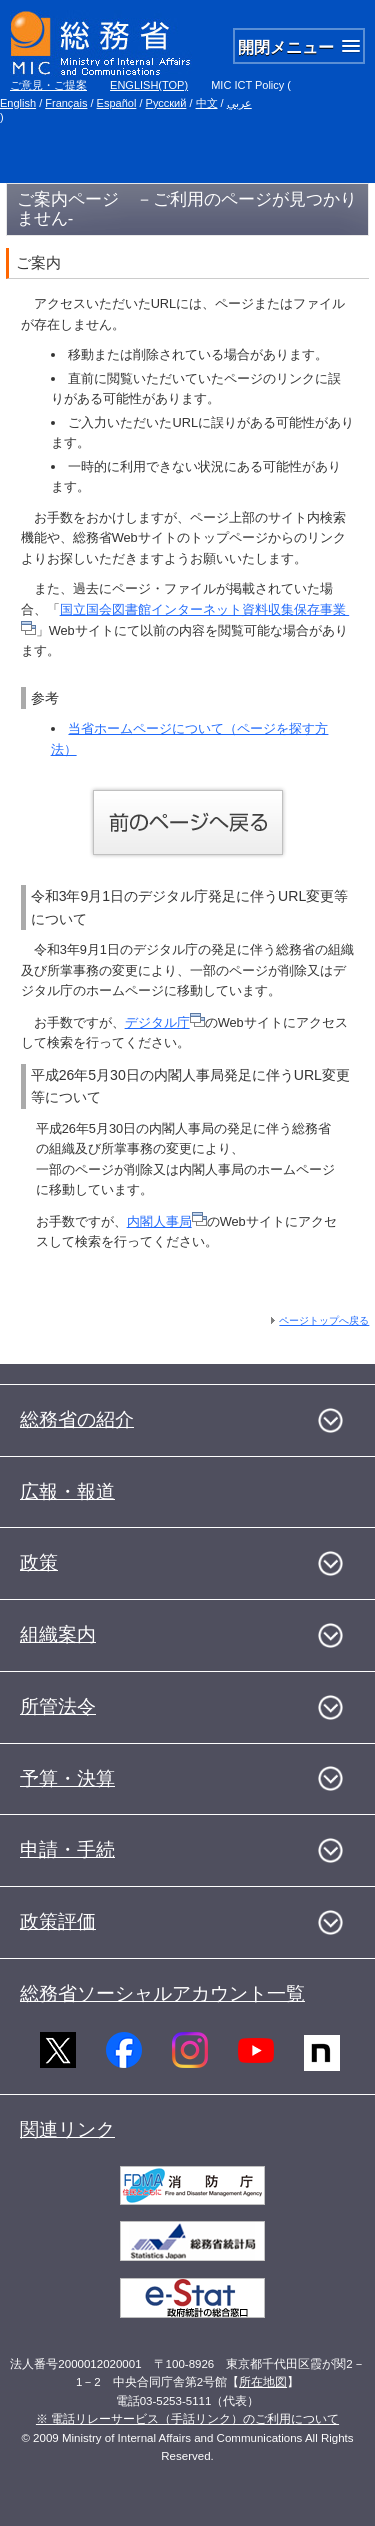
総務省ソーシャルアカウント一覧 (162, 1993)
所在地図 (263, 2382)
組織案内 (58, 1634)
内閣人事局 (167, 1221)
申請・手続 (67, 1849)
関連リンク (67, 2129)
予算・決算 (67, 1778)
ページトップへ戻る (324, 1320)
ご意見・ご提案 (48, 85)
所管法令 (58, 1706)
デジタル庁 (165, 1022)
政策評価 (58, 1921)
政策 (39, 1562)
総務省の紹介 (77, 1419)
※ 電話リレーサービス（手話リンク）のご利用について (187, 2419)
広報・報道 (67, 1491)
